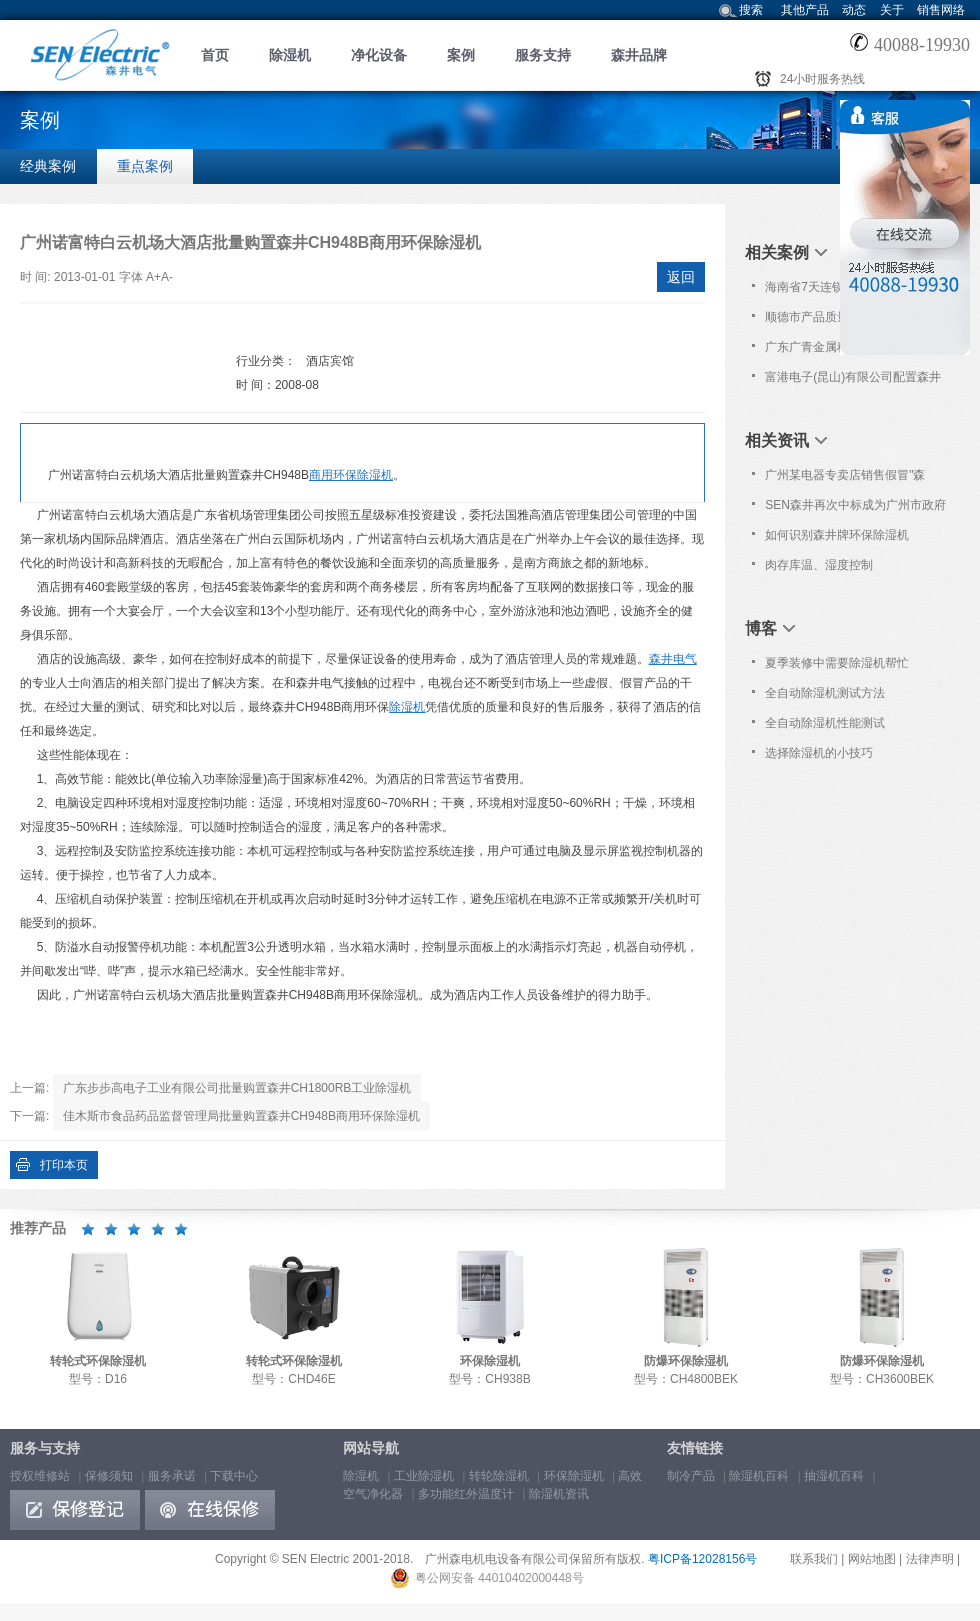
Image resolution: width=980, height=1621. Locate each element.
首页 (215, 55)
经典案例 (48, 166)
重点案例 (145, 166)
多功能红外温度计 (466, 1494)
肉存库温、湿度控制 (819, 565)
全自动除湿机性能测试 (825, 723)
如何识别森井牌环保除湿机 (837, 535)
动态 (854, 10)
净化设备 (379, 55)
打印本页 (64, 1165)
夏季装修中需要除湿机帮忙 (837, 663)
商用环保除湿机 (351, 475)
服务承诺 (172, 1476)
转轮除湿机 (499, 1476)
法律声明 (930, 1559)
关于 (892, 10)
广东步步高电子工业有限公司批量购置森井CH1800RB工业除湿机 (237, 1088)
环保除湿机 (574, 1476)
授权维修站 (40, 1476)
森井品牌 (639, 55)
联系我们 (814, 1559)
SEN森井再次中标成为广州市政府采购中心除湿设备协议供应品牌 (855, 509)
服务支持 (543, 55)
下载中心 (234, 1476)
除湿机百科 (759, 1476)
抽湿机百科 (834, 1476)
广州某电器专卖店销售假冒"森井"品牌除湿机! (845, 479)
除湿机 (290, 55)
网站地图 (872, 1559)
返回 (681, 277)
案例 (461, 55)
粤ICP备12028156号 (702, 1559)
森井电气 (673, 659)
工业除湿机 (424, 1476)
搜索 (751, 10)
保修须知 (109, 1476)
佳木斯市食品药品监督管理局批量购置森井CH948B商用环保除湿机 (241, 1116)
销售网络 (941, 10)
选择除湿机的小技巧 (819, 753)
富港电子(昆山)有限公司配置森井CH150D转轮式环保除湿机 (853, 381)
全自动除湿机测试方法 (825, 693)
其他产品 (805, 10)
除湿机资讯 (559, 1494)
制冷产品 (691, 1476)
